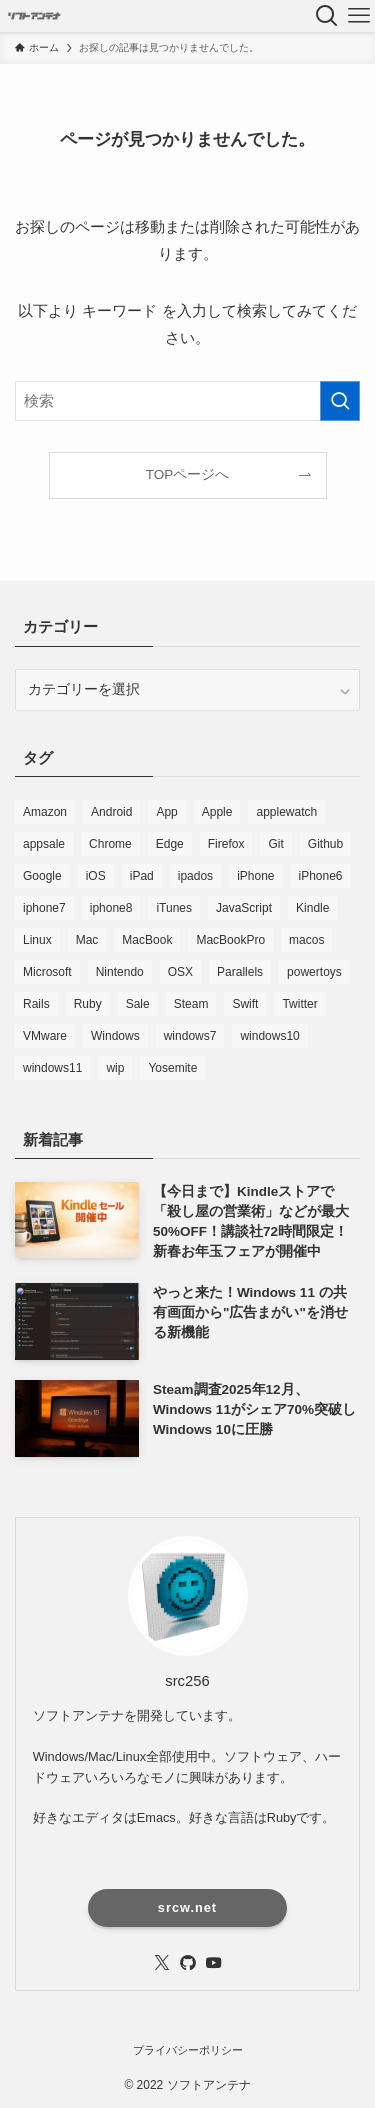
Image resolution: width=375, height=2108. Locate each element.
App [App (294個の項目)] (166, 812)
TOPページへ (188, 474)
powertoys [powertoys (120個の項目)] (314, 972)
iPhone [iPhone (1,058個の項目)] (255, 876)
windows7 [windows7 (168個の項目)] (190, 1036)
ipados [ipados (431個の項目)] (195, 876)
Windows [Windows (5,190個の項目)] (115, 1036)
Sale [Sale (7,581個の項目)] (138, 1004)
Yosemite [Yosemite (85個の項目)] (172, 1068)
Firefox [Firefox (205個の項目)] (226, 844)
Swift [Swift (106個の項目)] (245, 1004)
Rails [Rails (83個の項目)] (36, 1004)
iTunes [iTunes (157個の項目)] (174, 908)
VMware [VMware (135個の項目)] (45, 1036)
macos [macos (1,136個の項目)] (306, 940)
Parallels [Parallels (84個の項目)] (240, 972)
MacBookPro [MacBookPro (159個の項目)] (230, 940)
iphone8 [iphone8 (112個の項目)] (111, 908)
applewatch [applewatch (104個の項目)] (286, 812)
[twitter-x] (162, 1963)
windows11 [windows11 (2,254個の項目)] (52, 1068)
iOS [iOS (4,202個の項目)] (96, 876)
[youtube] (214, 1963)
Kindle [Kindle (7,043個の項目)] (312, 908)
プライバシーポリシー (188, 2050)
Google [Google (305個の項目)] (42, 876)
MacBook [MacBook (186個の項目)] (147, 940)
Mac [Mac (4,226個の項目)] (87, 940)
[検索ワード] (187, 401)
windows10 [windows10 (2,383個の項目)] (269, 1036)
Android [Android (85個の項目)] (111, 812)
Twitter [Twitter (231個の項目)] (299, 1004)
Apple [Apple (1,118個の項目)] (217, 812)
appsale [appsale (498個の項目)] (44, 844)
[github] (188, 1963)
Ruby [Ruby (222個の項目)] (88, 1004)
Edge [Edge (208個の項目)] (170, 844)
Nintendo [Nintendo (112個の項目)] (120, 972)
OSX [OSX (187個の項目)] (180, 972)
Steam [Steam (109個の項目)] (191, 1004)
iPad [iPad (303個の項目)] (142, 876)
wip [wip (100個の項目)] (115, 1068)
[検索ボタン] (327, 16)
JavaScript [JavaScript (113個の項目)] (244, 908)
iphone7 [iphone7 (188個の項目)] (44, 908)
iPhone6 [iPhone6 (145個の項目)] (321, 876)
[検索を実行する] (340, 401)
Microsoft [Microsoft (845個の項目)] (47, 972)
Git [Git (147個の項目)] (275, 844)
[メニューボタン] (359, 16)
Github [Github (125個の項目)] (325, 844)
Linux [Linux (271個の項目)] (37, 940)
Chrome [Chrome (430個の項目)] (110, 844)
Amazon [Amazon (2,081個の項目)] (45, 812)
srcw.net (187, 1907)
